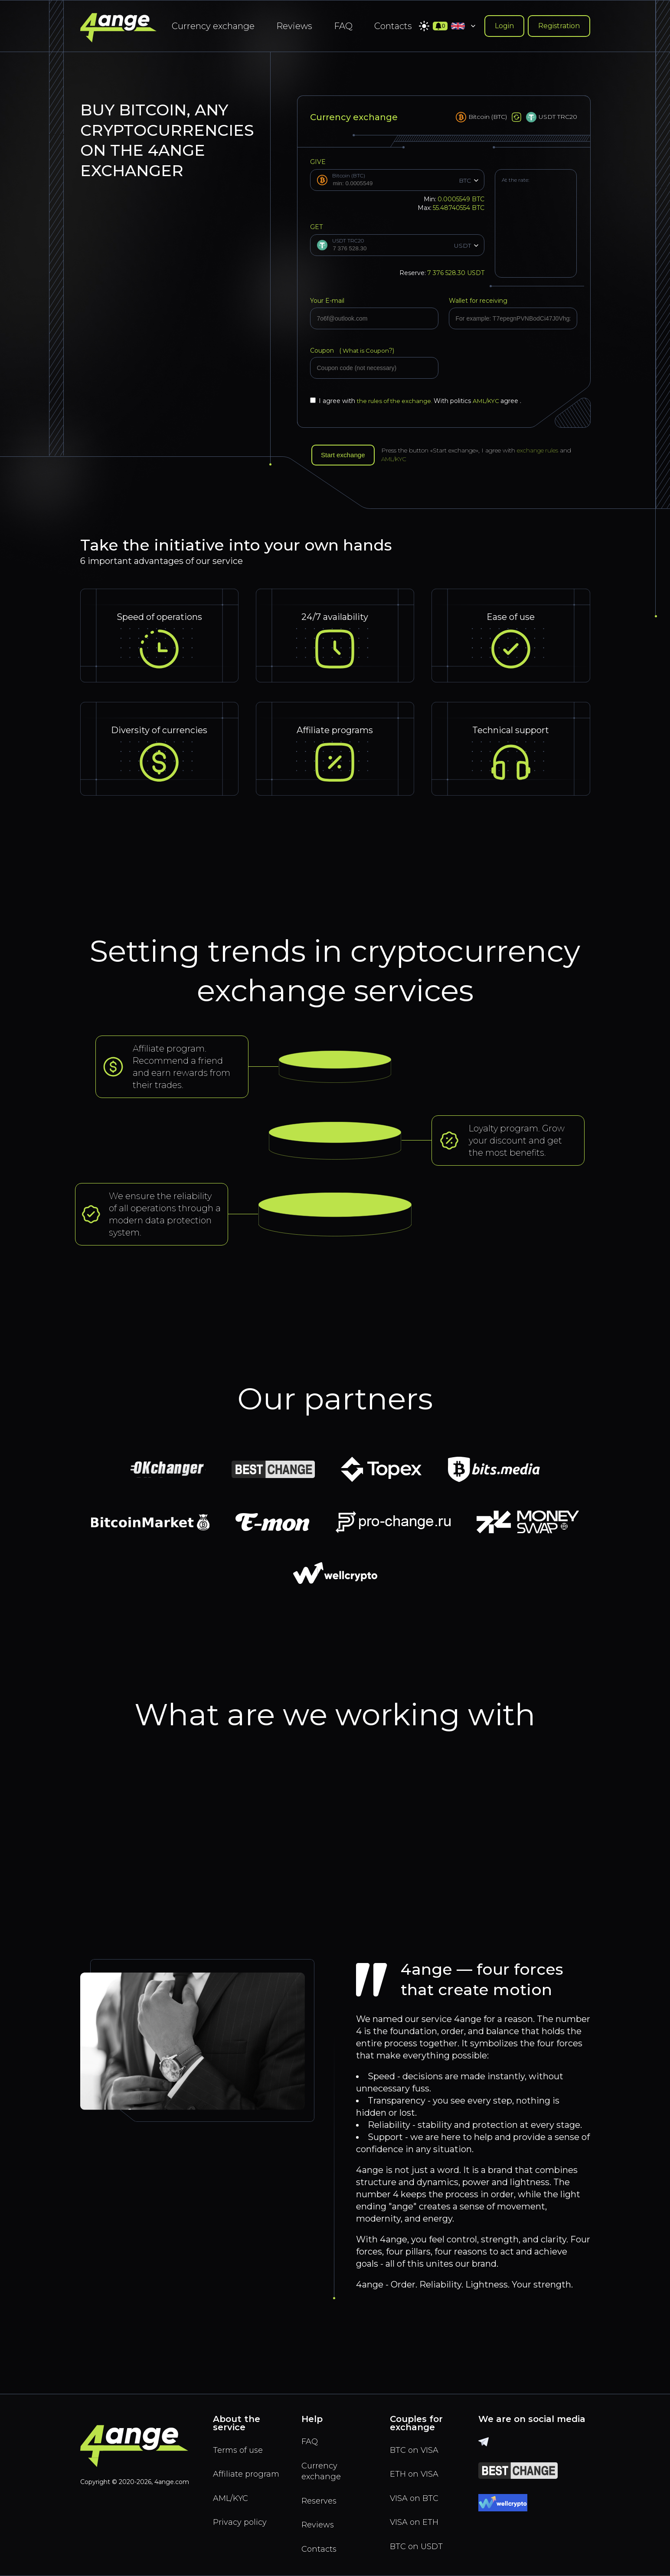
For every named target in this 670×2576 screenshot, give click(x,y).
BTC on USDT (418, 2545)
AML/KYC (492, 401)
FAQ (343, 26)
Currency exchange (213, 26)
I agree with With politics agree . (419, 401)
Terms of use (240, 2444)
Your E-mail (327, 301)
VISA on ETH (416, 2520)
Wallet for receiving (478, 301)
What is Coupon (366, 350)
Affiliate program (231, 2476)
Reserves (320, 2498)
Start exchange (345, 455)
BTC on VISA (416, 2444)
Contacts (393, 26)
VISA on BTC (416, 2495)
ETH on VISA (416, 2470)
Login (504, 26)
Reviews (294, 26)
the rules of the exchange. (397, 401)
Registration (559, 26)
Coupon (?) (353, 350)
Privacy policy (242, 2532)
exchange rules (542, 451)
